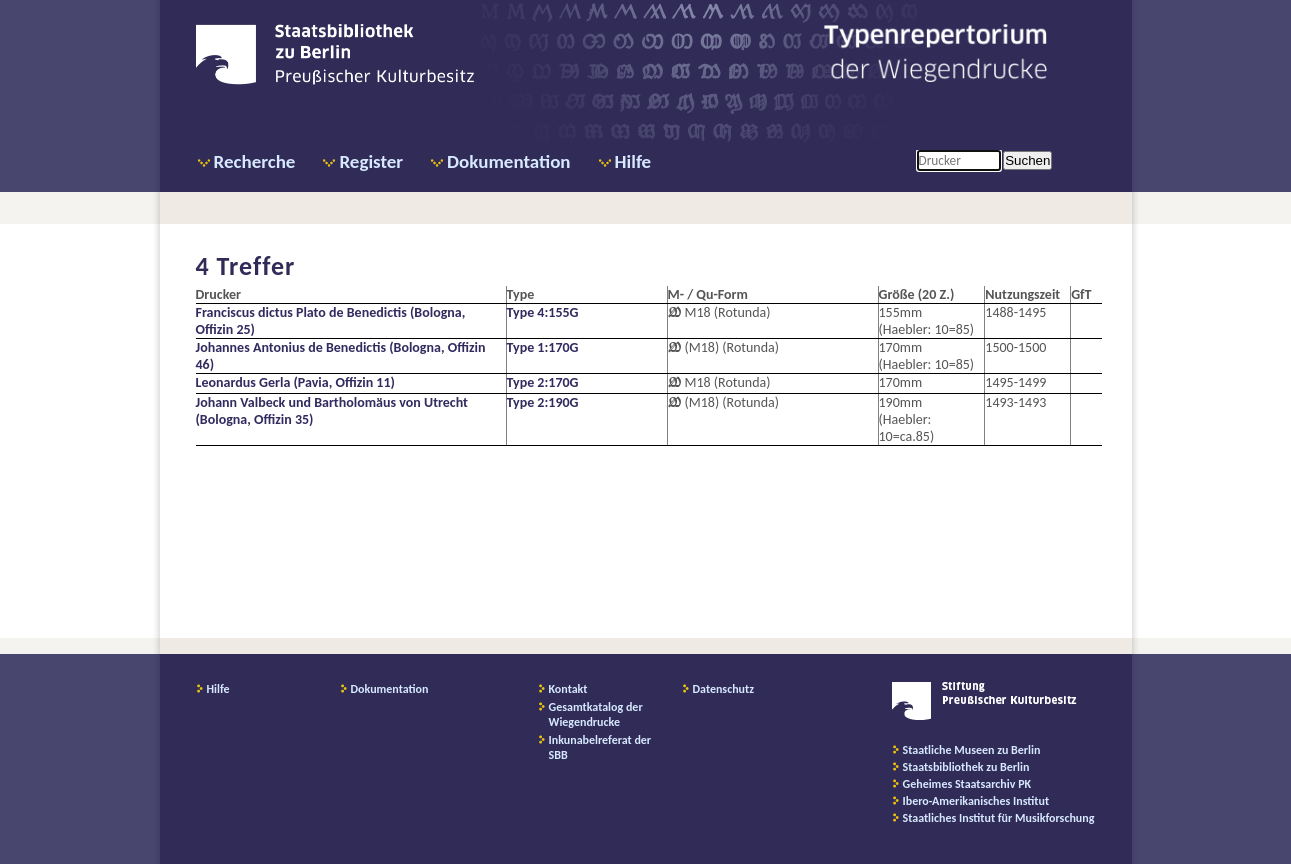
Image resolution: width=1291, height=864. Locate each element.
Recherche (255, 161)
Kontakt (568, 689)
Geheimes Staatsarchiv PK (967, 784)
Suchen (1027, 160)
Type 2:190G (543, 402)
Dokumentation (508, 161)
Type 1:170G (543, 347)
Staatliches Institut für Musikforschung (999, 818)
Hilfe (633, 161)
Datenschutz (724, 689)
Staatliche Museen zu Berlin (972, 750)
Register (371, 161)
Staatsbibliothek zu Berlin (966, 767)
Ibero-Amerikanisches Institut (976, 801)
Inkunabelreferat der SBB (600, 747)
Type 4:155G (543, 312)
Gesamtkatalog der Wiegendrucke (596, 714)
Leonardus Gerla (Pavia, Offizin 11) (295, 382)
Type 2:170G (543, 382)
